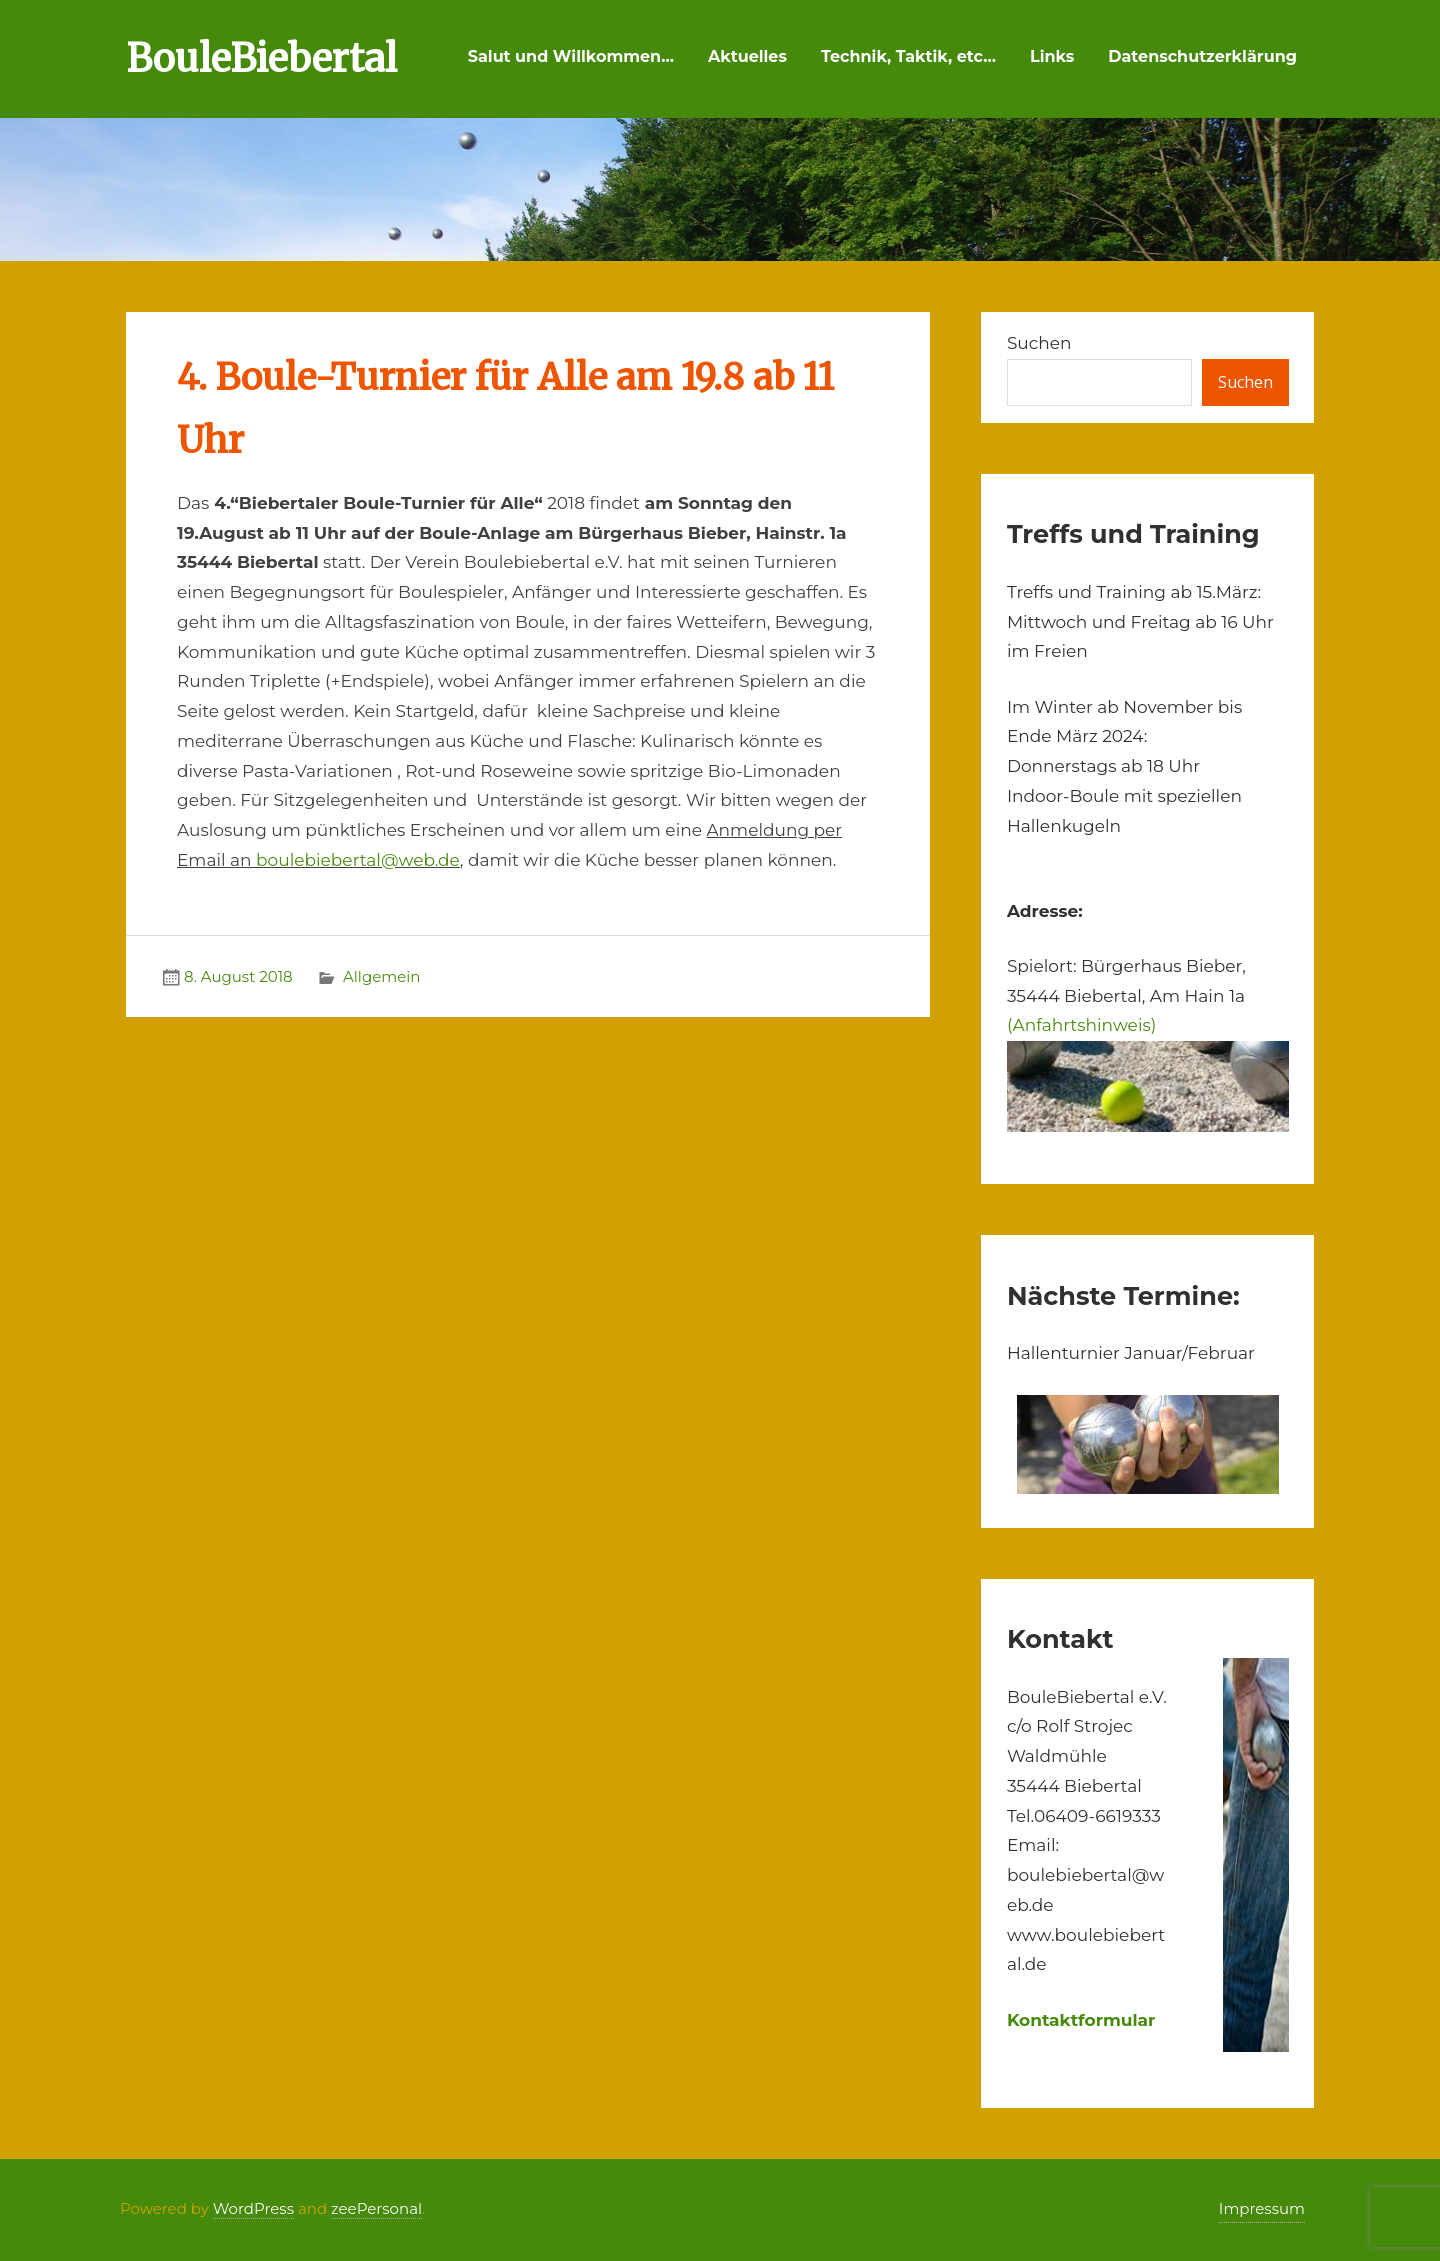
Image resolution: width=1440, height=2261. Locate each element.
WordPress (253, 2208)
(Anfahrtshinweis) (1081, 1025)
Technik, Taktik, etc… (908, 56)
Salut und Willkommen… (571, 56)
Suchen (1039, 343)
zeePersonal (376, 2208)
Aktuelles (747, 56)
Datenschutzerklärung (1202, 56)
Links (1052, 56)
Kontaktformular (1081, 2020)
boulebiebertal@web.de (358, 860)
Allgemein (381, 976)
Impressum (1262, 2208)
